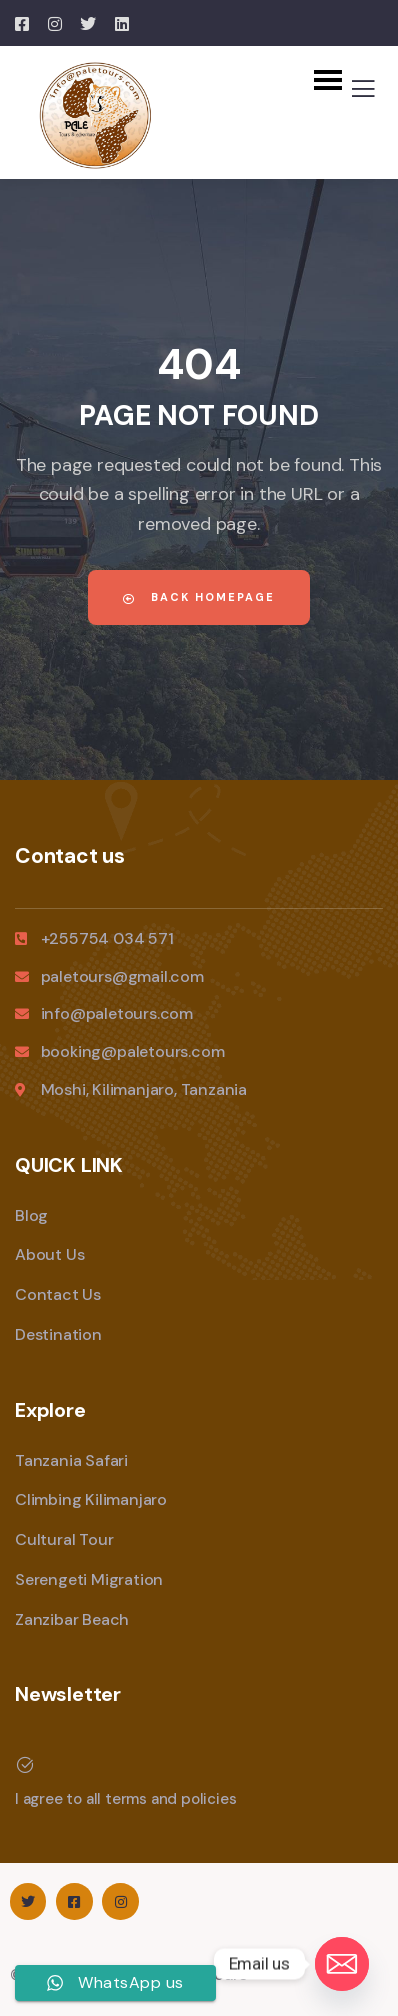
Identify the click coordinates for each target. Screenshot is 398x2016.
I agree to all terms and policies (125, 1799)
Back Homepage (199, 597)
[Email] (342, 1964)
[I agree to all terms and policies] (25, 1765)
